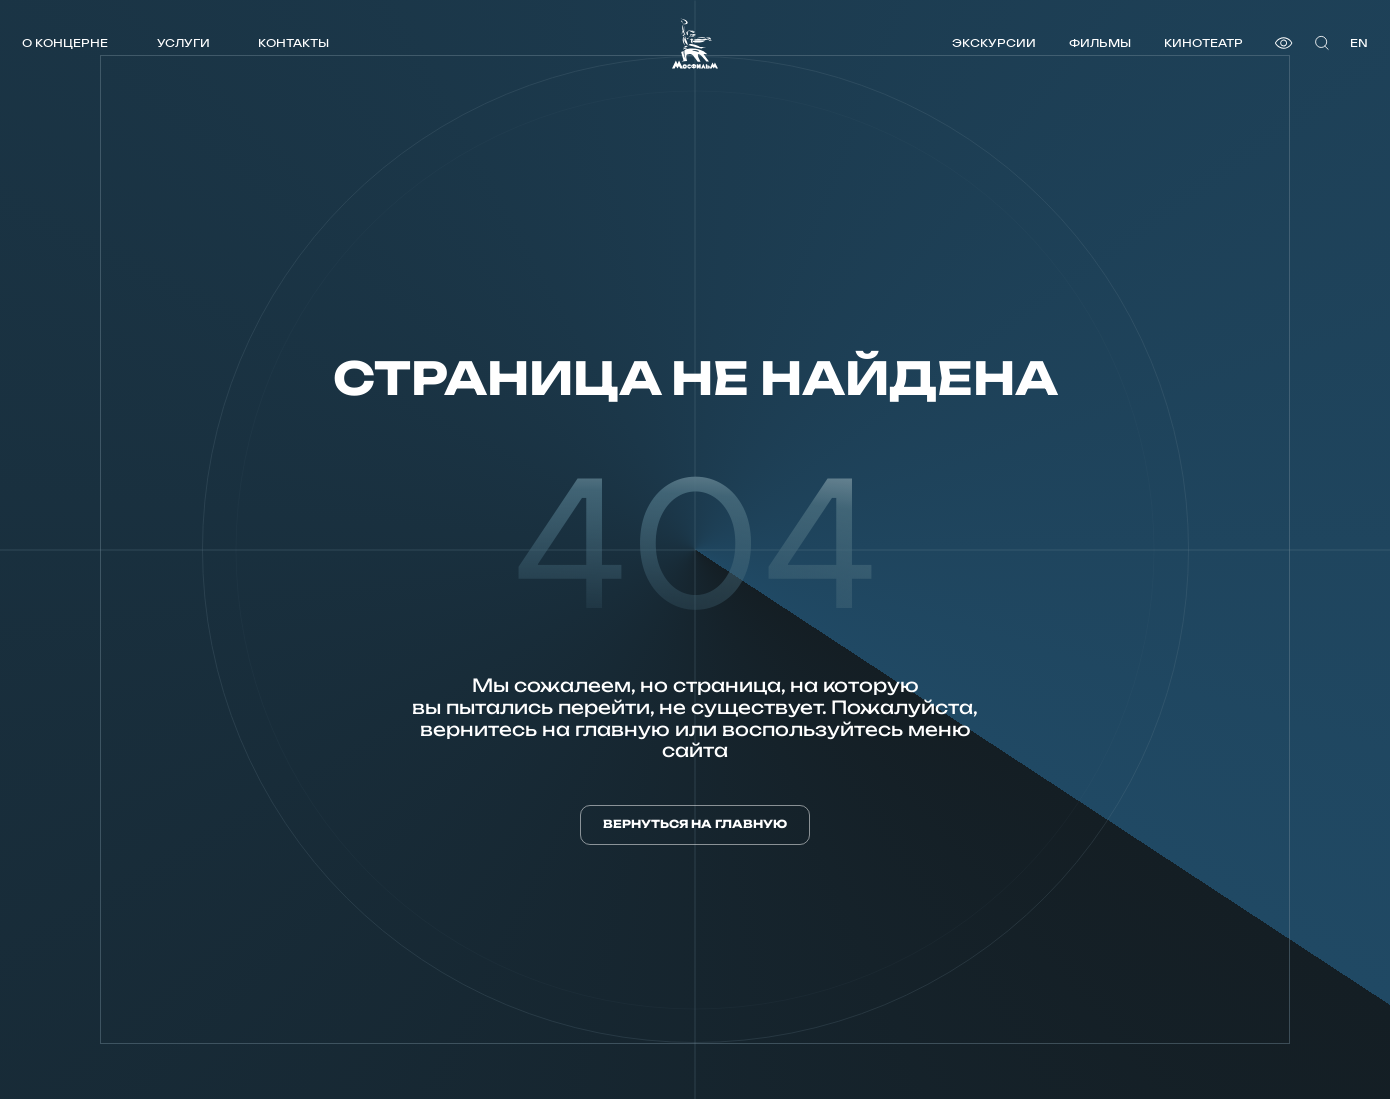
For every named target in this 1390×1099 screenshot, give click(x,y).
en (1359, 42)
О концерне (65, 42)
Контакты (293, 42)
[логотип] (695, 43)
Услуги (183, 42)
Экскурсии (994, 42)
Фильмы (1100, 42)
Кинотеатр (1203, 42)
